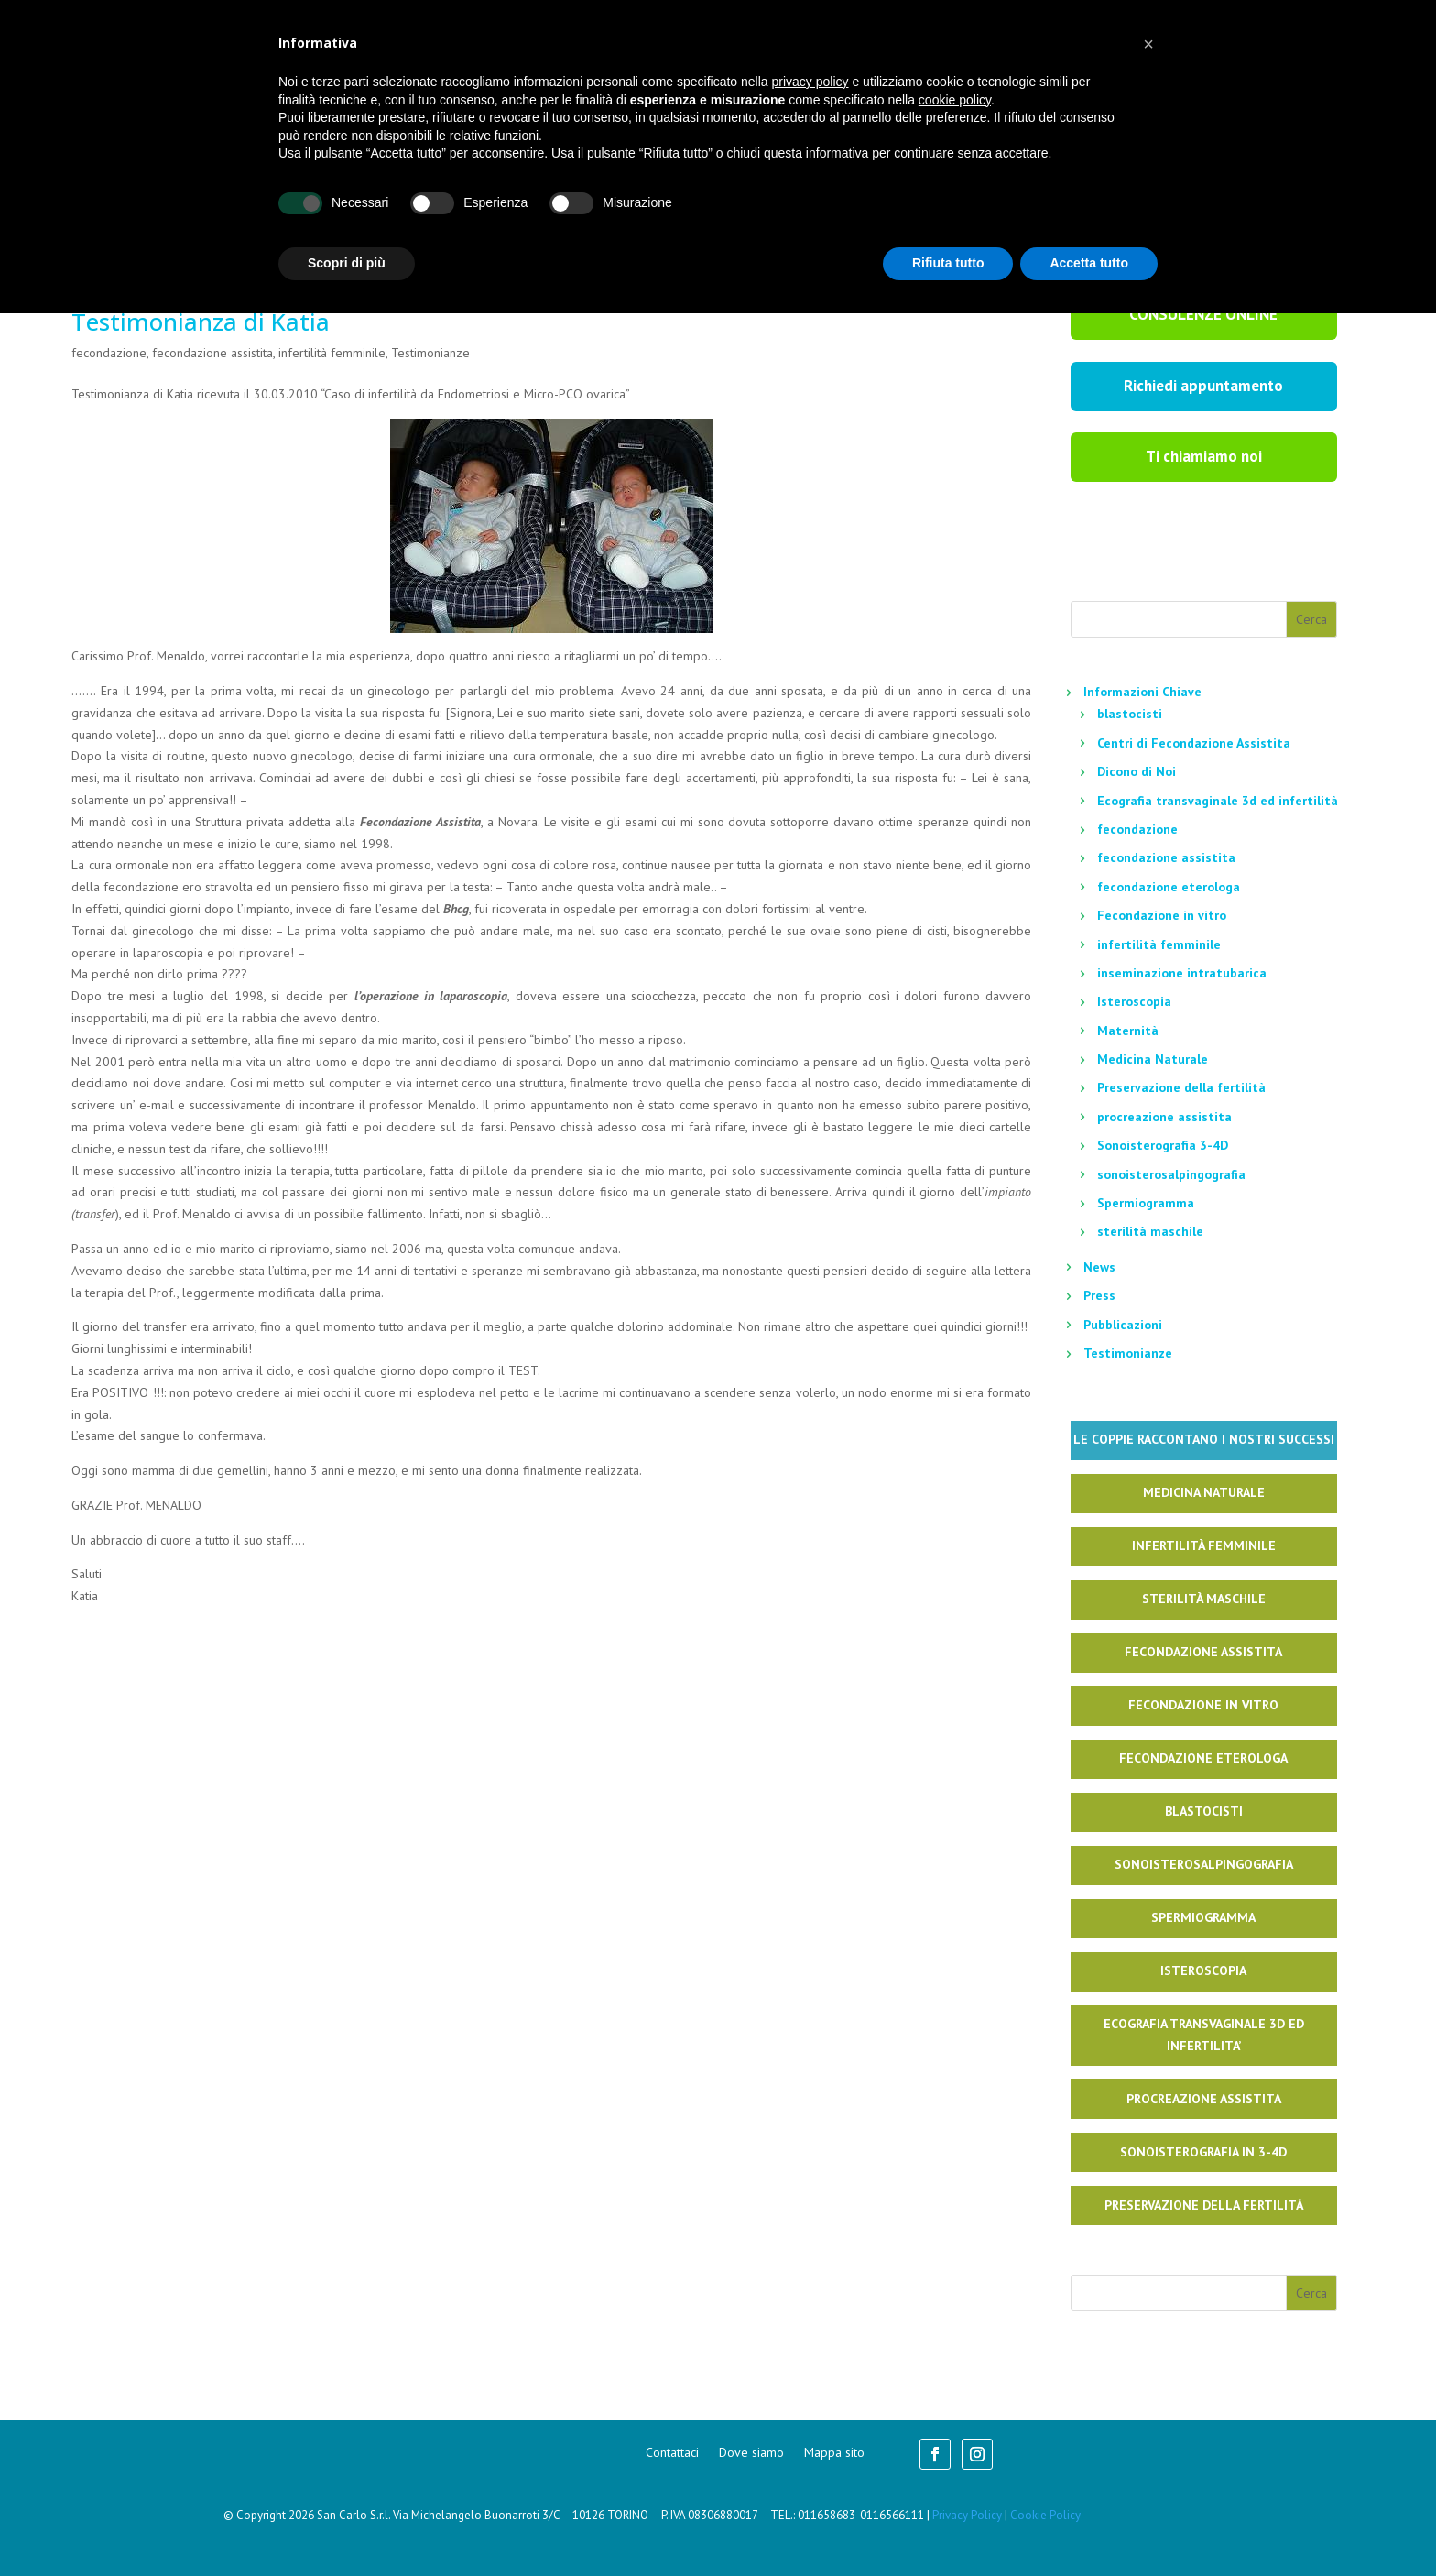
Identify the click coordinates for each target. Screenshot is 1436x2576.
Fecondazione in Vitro (1203, 1705)
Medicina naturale (1204, 1492)
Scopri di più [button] (347, 263)
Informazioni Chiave (1142, 691)
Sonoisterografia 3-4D (1162, 1145)
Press (1099, 1295)
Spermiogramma (1145, 1203)
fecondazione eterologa (1168, 887)
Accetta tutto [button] (1089, 263)
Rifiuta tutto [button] (948, 263)
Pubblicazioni (1122, 1324)
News (1099, 1267)
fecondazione (109, 352)
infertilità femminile (332, 352)
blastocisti (1129, 713)
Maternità (1128, 1030)
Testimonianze (430, 352)
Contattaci (672, 2453)
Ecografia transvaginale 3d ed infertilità (1217, 800)
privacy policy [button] (810, 81)
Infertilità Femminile (1204, 1545)
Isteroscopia (1134, 1001)
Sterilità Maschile (1204, 1598)
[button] (1148, 44)
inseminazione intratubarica (1182, 973)
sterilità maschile (1150, 1231)
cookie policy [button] (955, 100)
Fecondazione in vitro (1161, 915)
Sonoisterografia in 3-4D (1203, 2152)
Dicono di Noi (1136, 771)
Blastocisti (1204, 1811)
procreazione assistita (1164, 1116)
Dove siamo (751, 2453)
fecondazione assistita (212, 352)
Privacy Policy (967, 2515)
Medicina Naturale (1152, 1059)
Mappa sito (834, 2453)
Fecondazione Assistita (1203, 1651)
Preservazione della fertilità (1181, 1087)
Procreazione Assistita (1203, 2098)
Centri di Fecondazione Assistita (1193, 743)
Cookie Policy (1045, 2515)
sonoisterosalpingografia (1171, 1174)
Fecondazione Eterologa (1203, 1758)
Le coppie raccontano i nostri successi (1203, 1439)
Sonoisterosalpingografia (1204, 1864)
